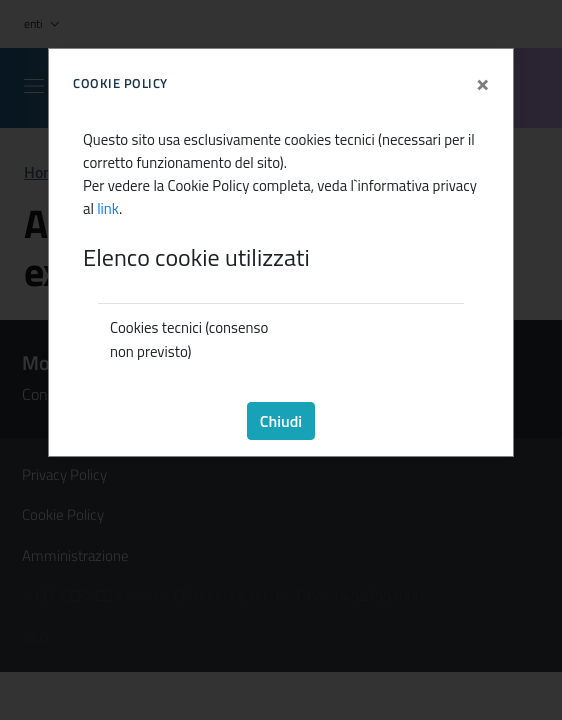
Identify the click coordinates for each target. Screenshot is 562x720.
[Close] (482, 78)
